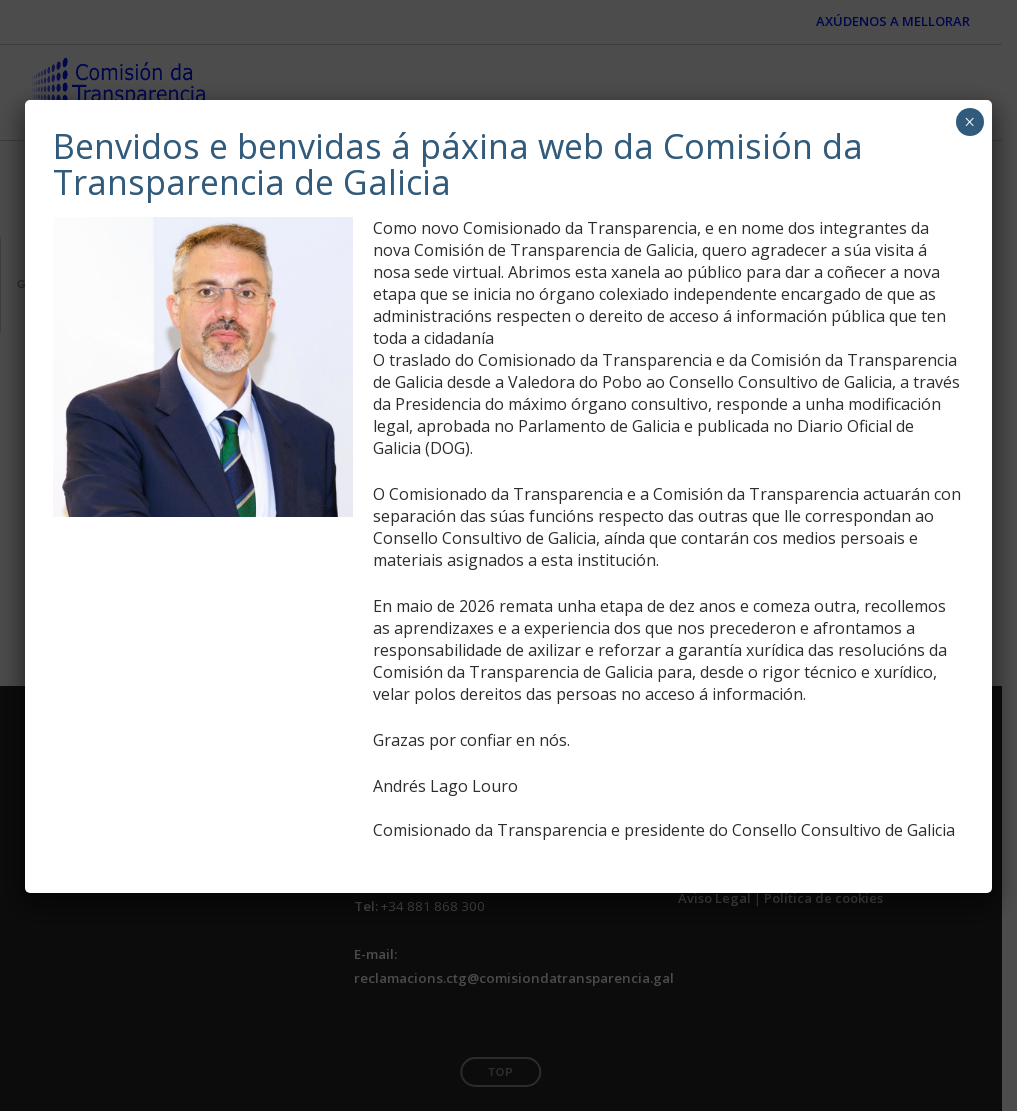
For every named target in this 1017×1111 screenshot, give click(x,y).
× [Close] (969, 122)
